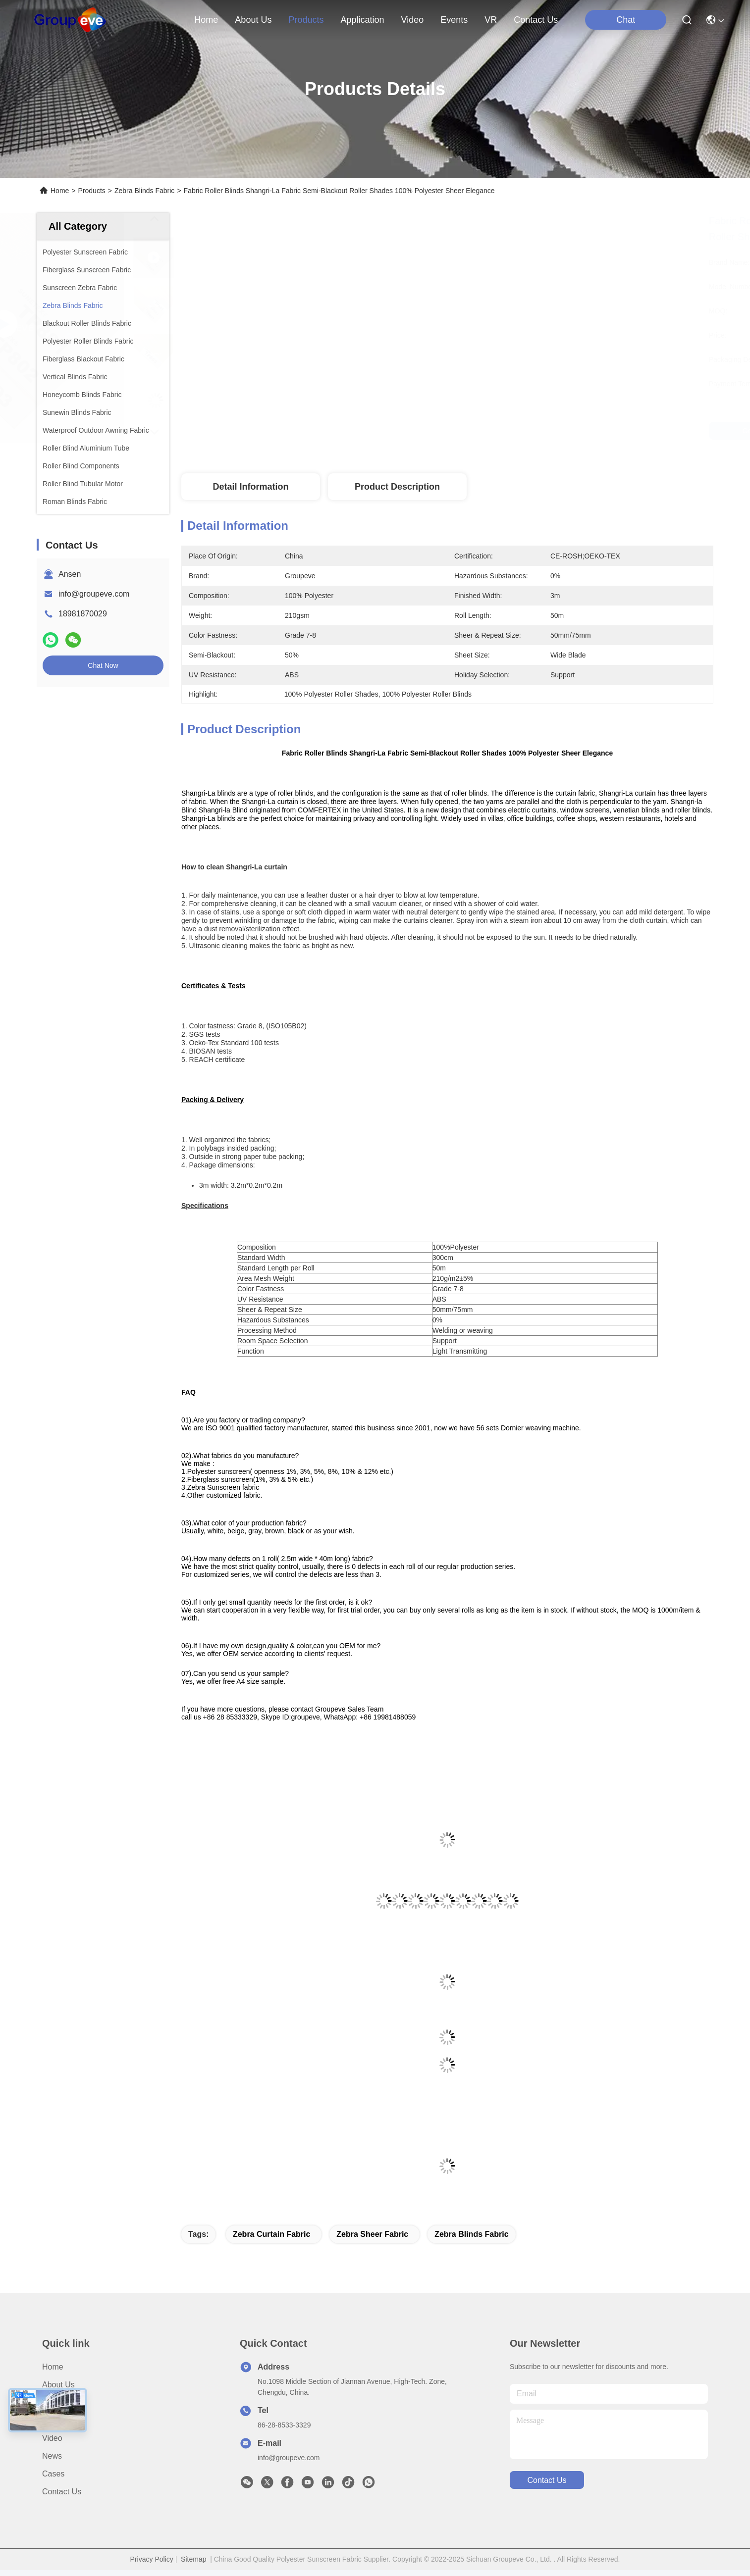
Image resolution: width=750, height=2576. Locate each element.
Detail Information (250, 487)
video (412, 20)
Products (92, 191)
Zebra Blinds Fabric (144, 191)
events (454, 20)
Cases (53, 2474)
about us (253, 20)
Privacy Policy (151, 2559)
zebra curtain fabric (271, 2234)
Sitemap (193, 2559)
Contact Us (61, 2491)
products (305, 20)
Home (206, 20)
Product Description (397, 487)
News (52, 2456)
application (362, 20)
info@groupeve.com (93, 594)
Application (61, 2420)
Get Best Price (534, 430)
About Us (58, 2384)
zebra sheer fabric (372, 2234)
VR (490, 20)
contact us (536, 20)
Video (52, 2438)
